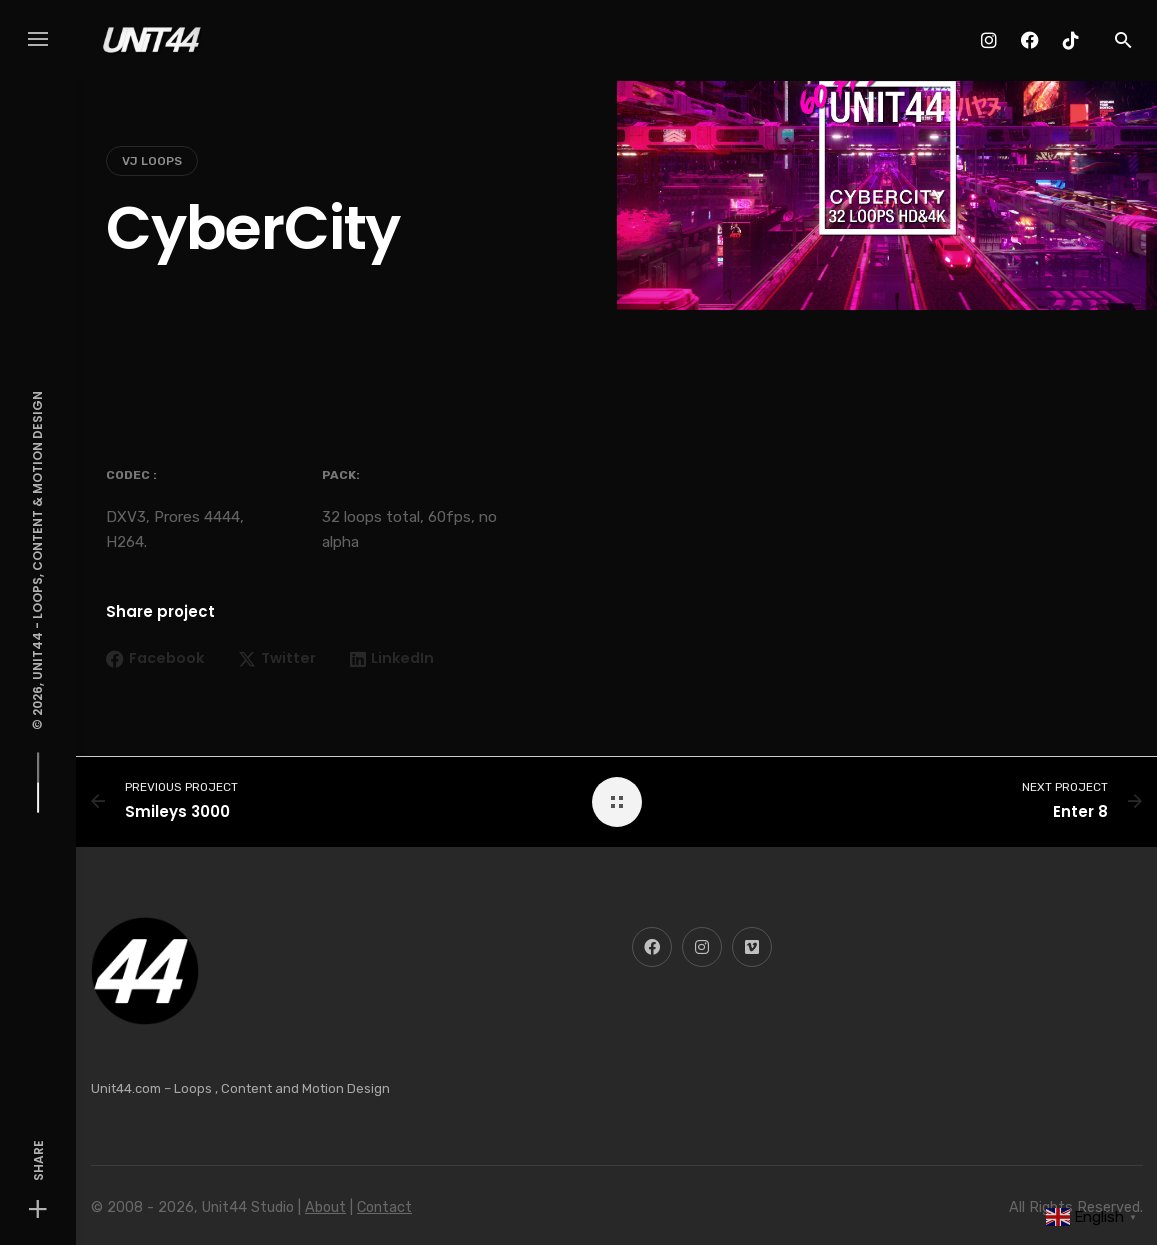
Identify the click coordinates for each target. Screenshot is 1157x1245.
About (325, 1207)
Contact (384, 1207)
